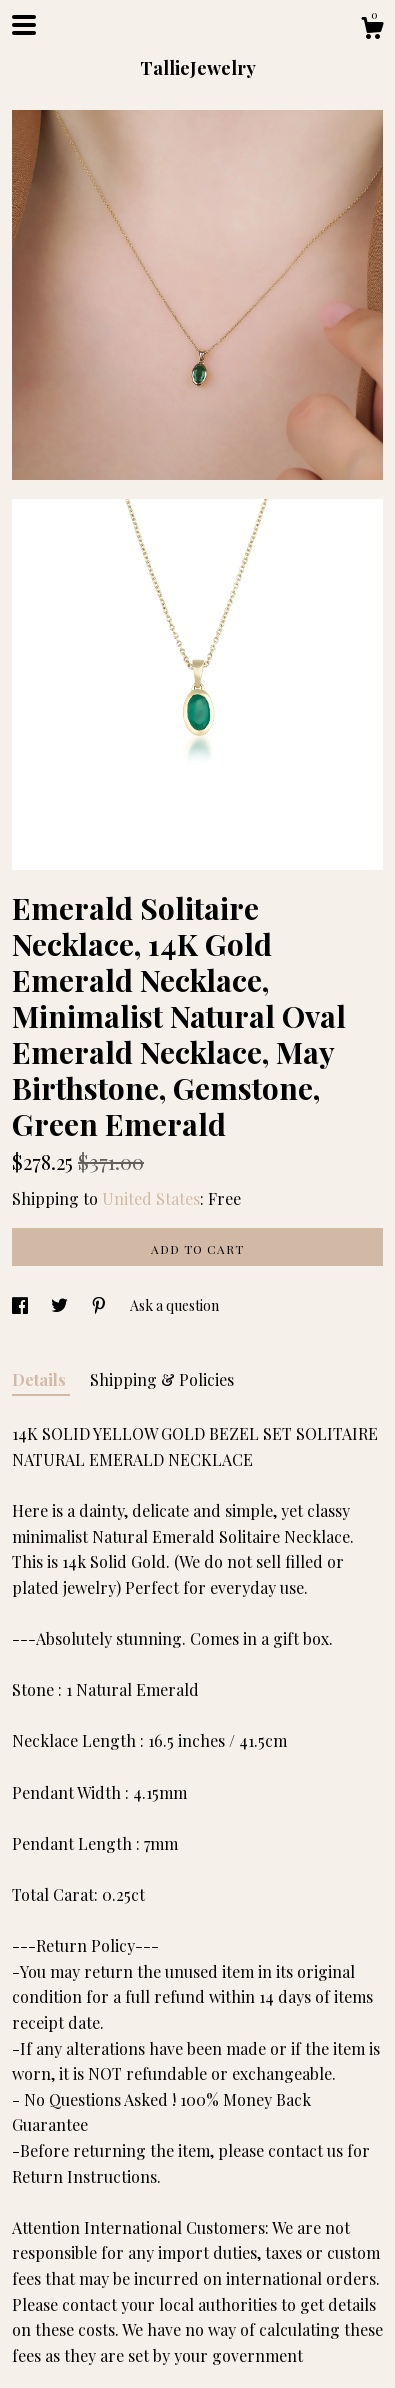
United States (151, 1198)
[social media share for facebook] (21, 1305)
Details (41, 1379)
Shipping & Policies (162, 1379)
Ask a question (174, 1305)
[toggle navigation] (24, 25)
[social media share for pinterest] (100, 1305)
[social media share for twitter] (61, 1305)
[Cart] (372, 30)
